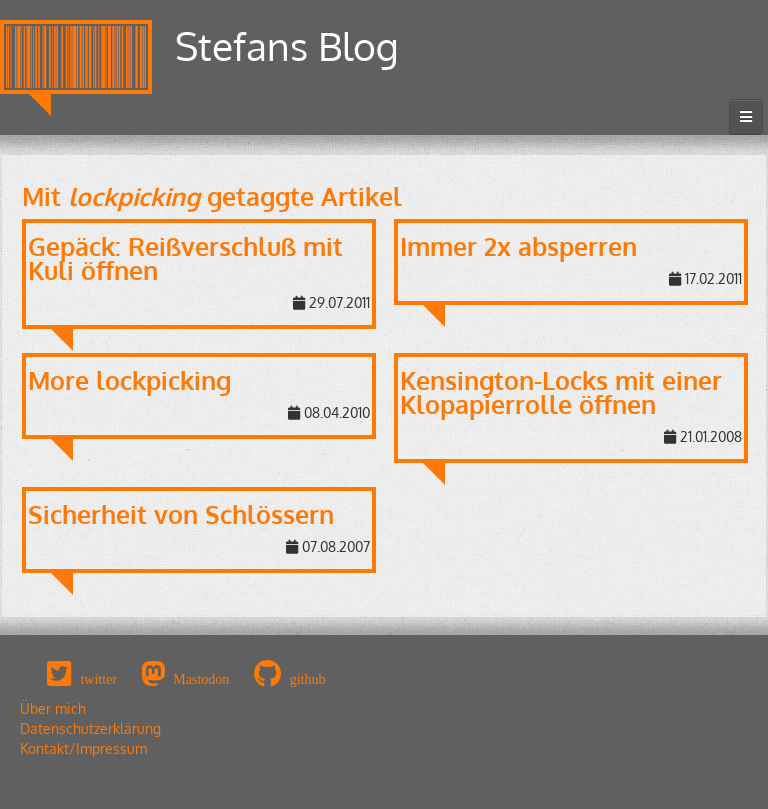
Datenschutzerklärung (90, 728)
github (308, 679)
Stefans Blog (287, 45)
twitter (98, 679)
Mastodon (201, 679)
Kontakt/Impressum (83, 748)
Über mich (53, 708)
